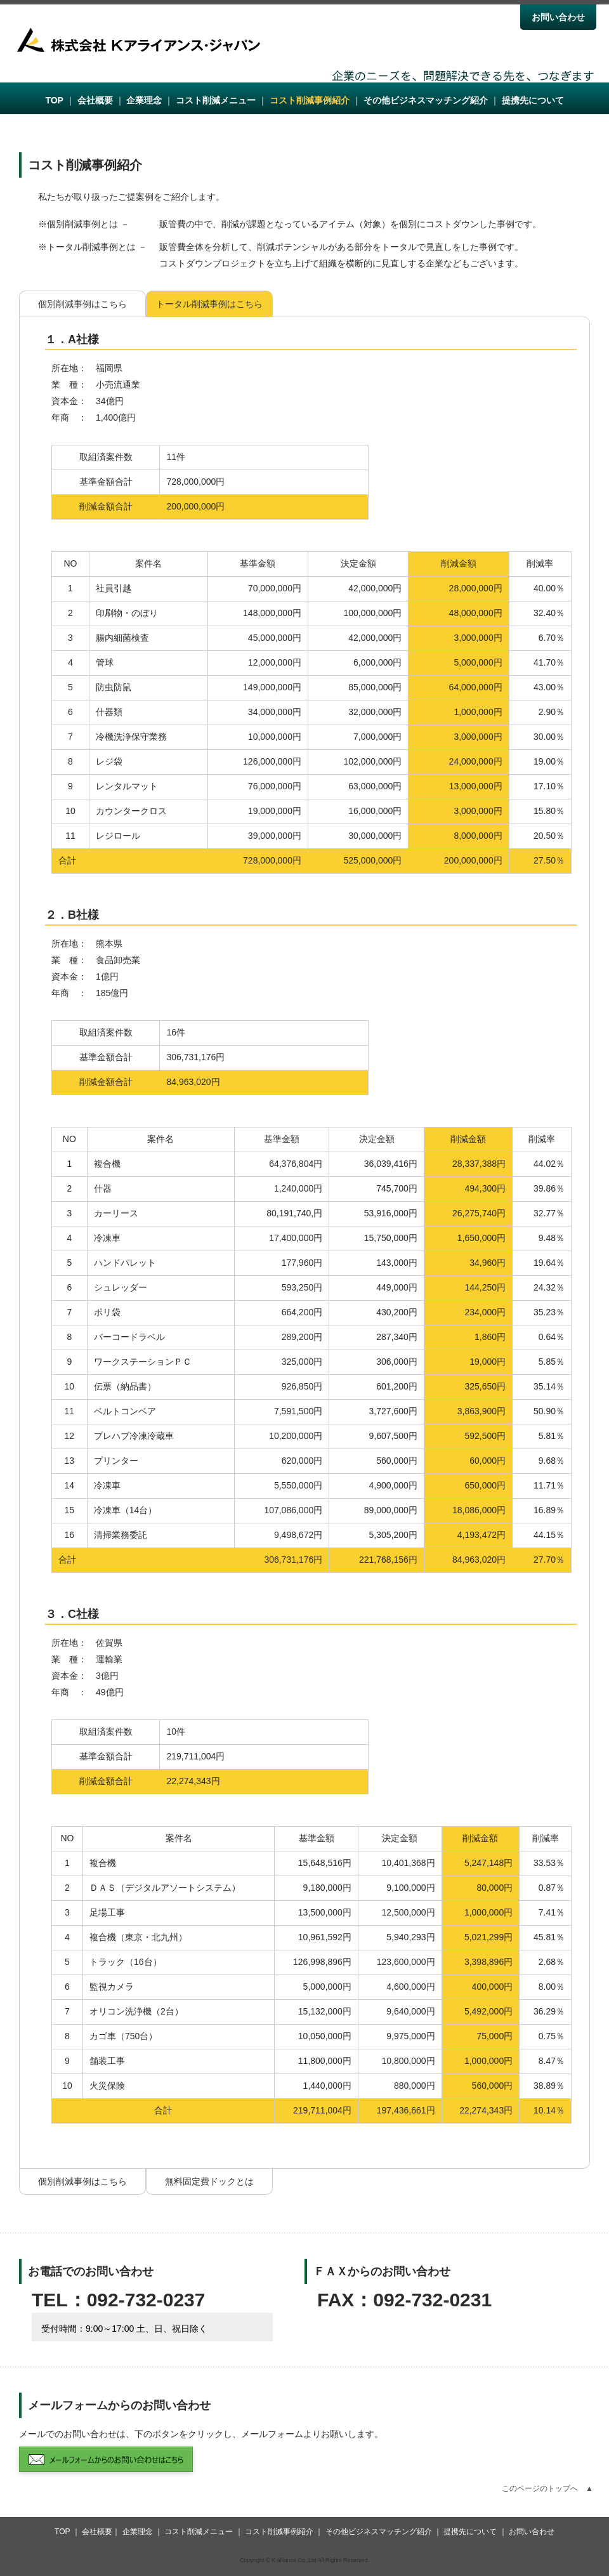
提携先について (533, 100)
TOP (54, 100)
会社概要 (95, 100)
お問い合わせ (558, 17)
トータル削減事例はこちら (209, 304)
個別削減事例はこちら (82, 304)
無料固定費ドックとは (209, 2181)
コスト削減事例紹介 (310, 100)
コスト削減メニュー (216, 100)
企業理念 (144, 100)
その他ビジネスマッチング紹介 (425, 100)
